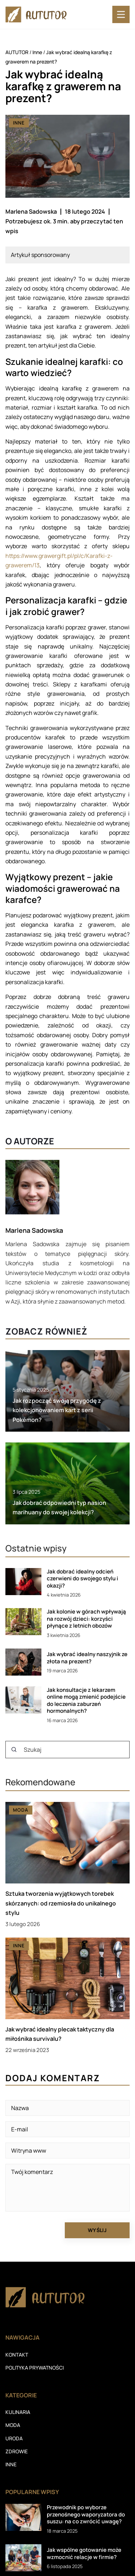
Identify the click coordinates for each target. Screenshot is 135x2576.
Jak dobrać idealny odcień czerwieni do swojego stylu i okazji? (82, 1578)
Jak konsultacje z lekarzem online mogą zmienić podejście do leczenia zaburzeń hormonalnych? (86, 1700)
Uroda (14, 2438)
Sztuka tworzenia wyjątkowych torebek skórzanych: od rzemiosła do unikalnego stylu (60, 1903)
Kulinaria (17, 2412)
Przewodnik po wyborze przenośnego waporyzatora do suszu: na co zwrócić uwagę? (86, 2514)
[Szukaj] (14, 1749)
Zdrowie (16, 2451)
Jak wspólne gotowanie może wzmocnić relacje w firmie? (84, 2553)
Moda (12, 2425)
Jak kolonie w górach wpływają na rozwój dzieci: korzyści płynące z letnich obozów (86, 1618)
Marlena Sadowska (31, 211)
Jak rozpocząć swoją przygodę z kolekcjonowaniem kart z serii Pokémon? (57, 1410)
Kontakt (16, 2354)
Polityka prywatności (34, 2367)
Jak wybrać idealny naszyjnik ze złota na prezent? (87, 1658)
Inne (19, 122)
